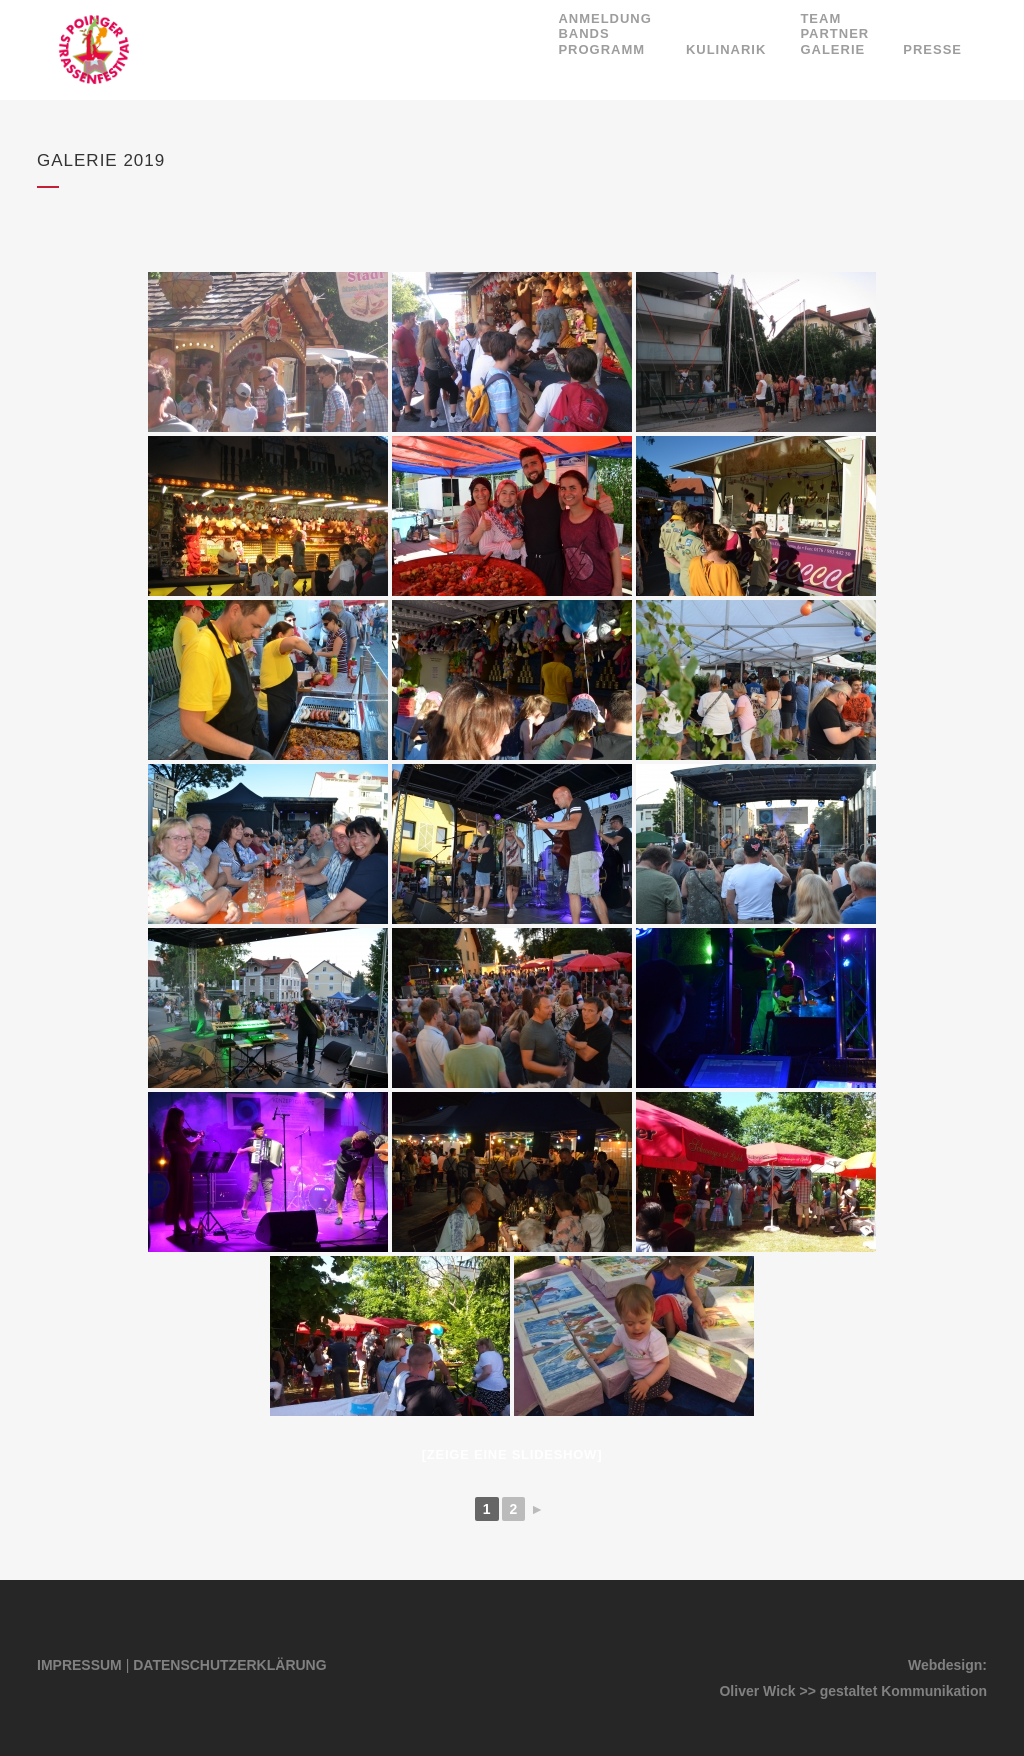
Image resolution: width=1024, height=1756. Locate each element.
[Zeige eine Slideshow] (512, 1454)
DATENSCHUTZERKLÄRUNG (229, 1665)
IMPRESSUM (79, 1665)
